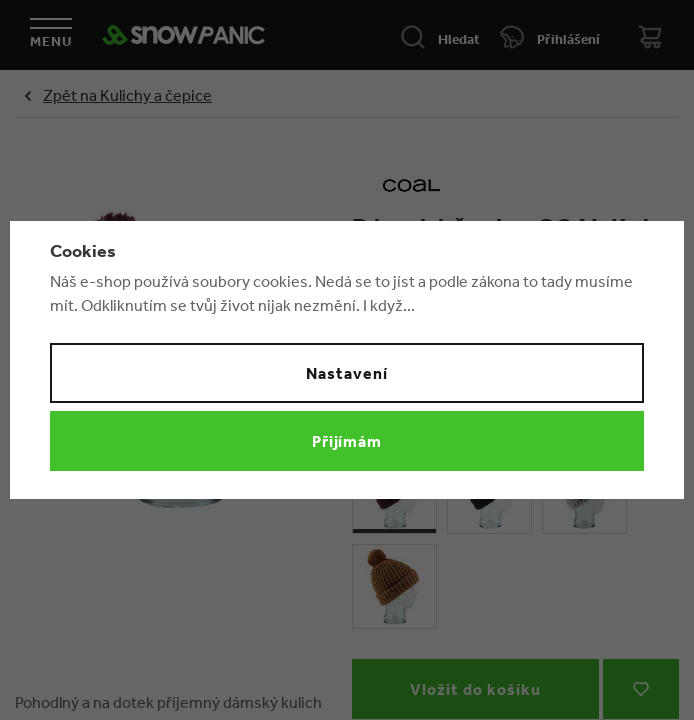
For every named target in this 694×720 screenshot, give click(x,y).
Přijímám (347, 441)
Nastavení (347, 373)
